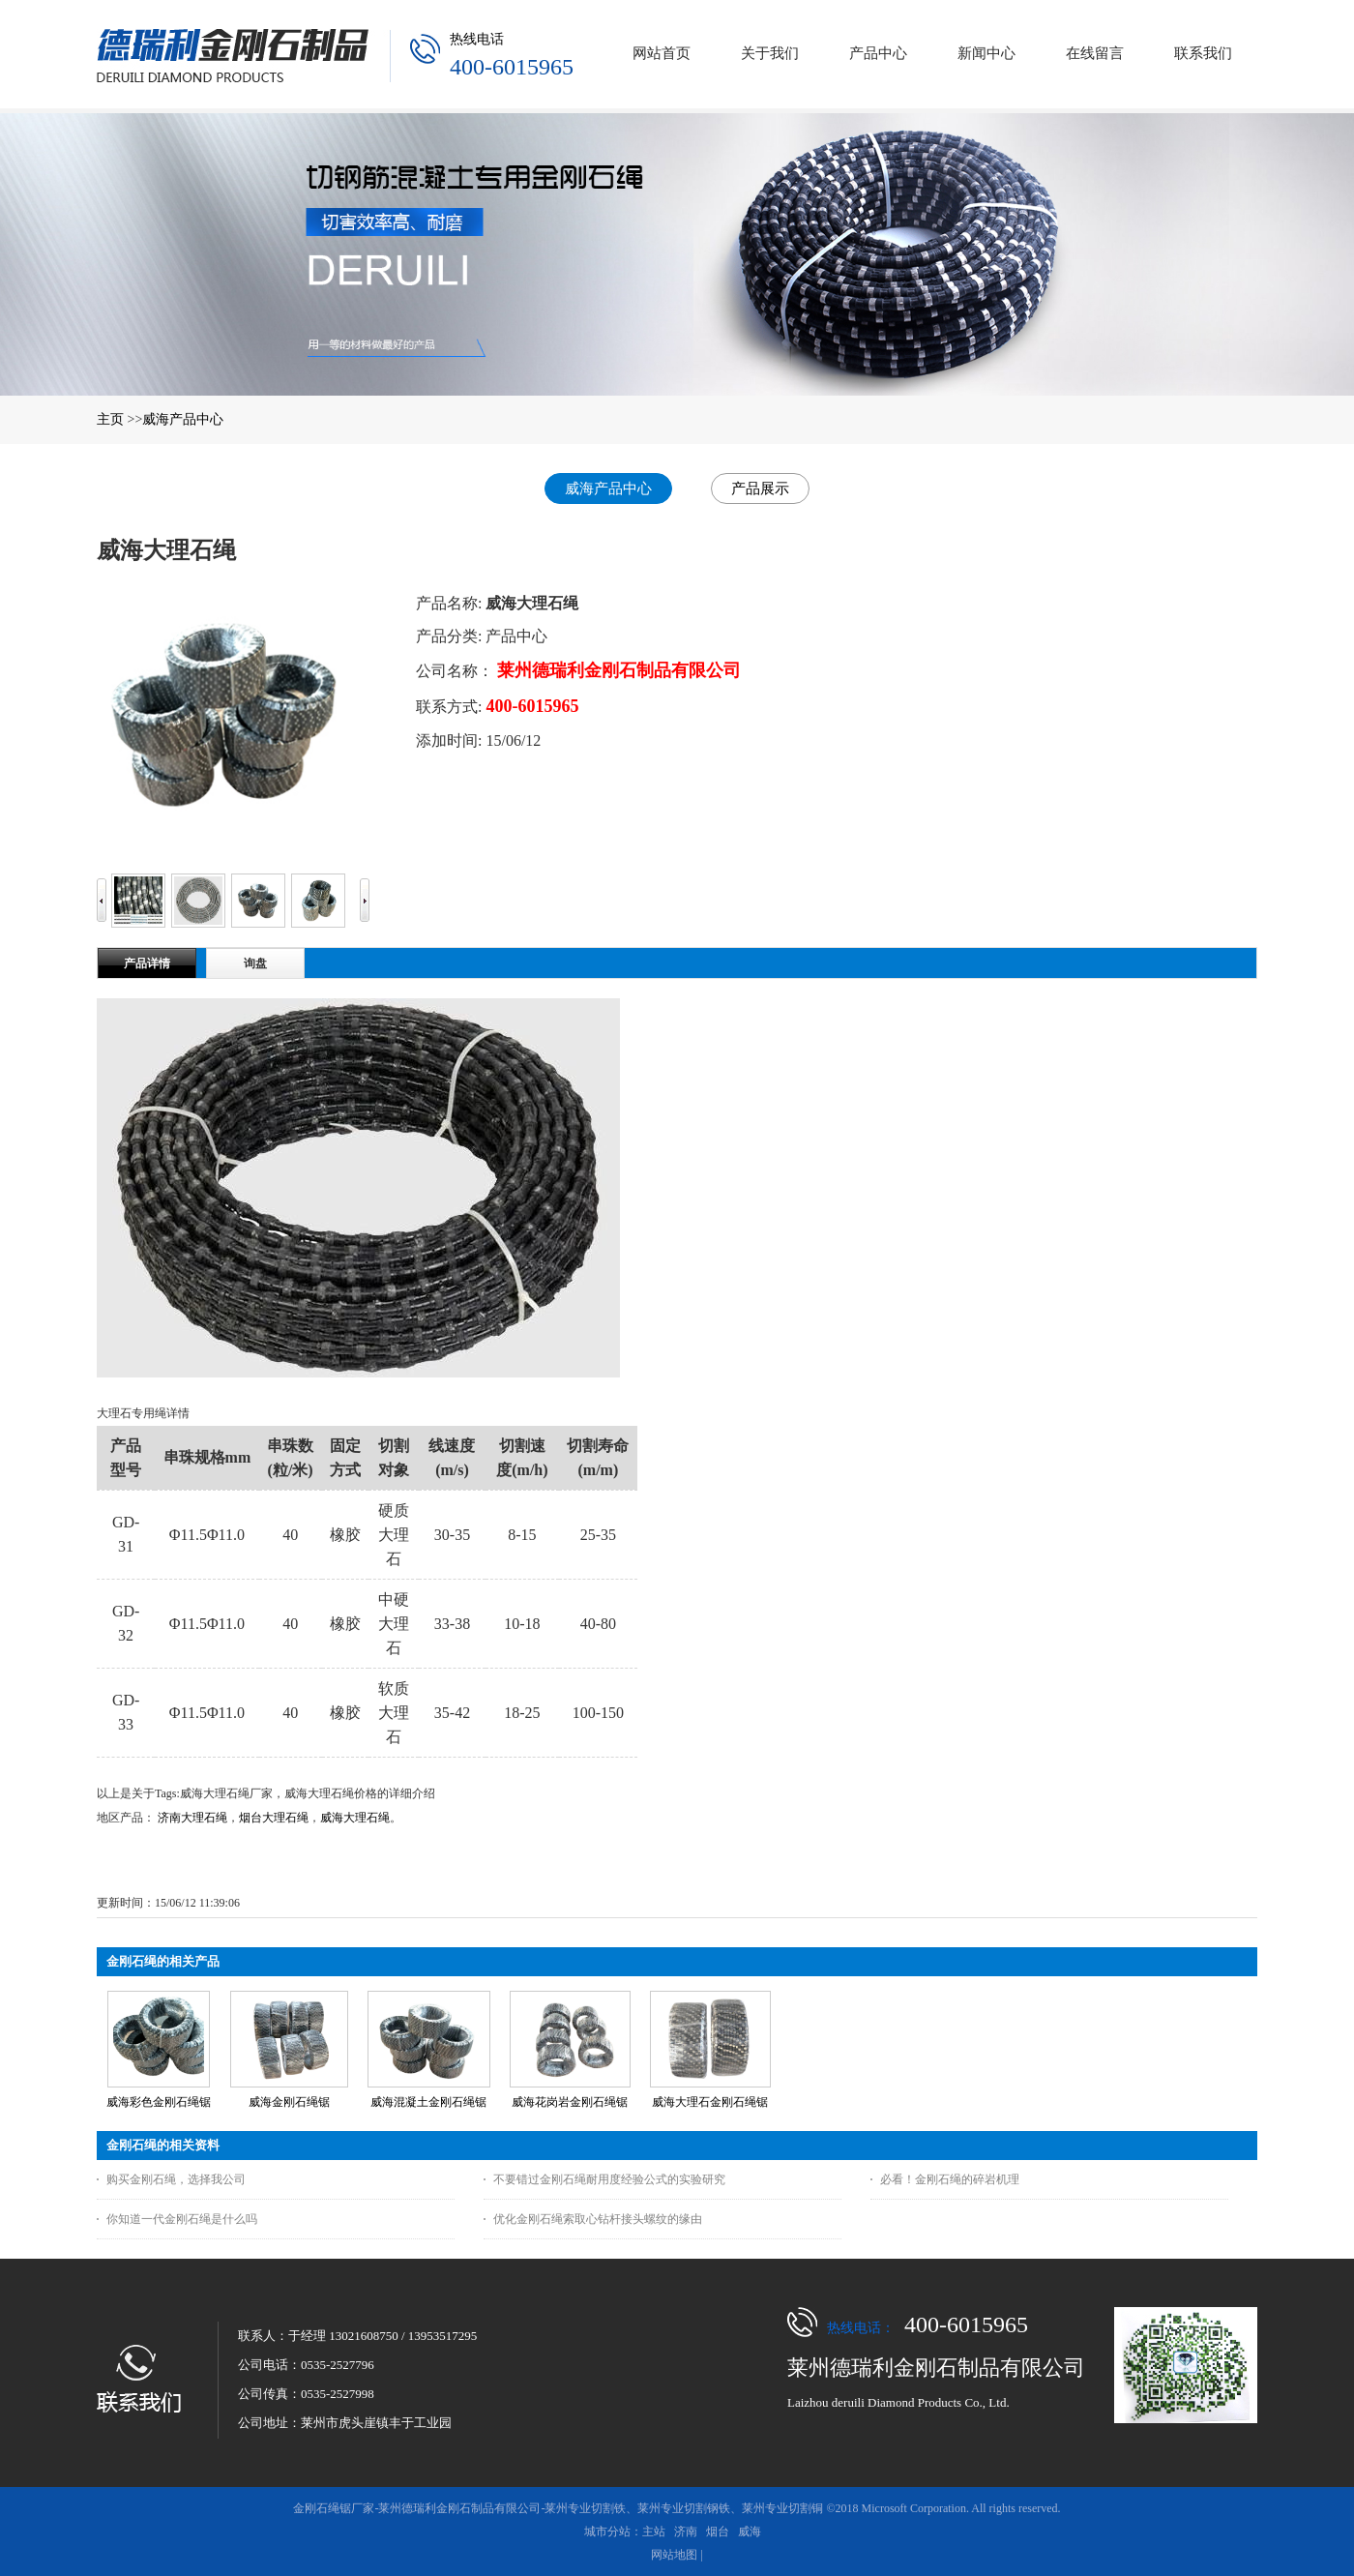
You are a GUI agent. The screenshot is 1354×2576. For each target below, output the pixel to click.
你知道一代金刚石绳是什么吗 (181, 2219)
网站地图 (674, 2554)
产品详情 (147, 963)
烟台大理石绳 (274, 1817)
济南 (685, 2531)
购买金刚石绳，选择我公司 (176, 2179)
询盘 (255, 963)
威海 (749, 2531)
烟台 (717, 2531)
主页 (110, 419)
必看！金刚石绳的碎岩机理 (949, 2179)
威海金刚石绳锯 (289, 2102)
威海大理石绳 (355, 1817)
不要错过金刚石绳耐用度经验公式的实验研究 (609, 2179)
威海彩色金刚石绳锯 (158, 2102)
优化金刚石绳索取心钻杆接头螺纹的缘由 (597, 2219)
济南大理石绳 (192, 1817)
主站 (653, 2531)
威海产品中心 (182, 419)
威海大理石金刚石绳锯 (710, 2102)
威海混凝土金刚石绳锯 (428, 2102)
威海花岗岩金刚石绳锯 (570, 2102)
